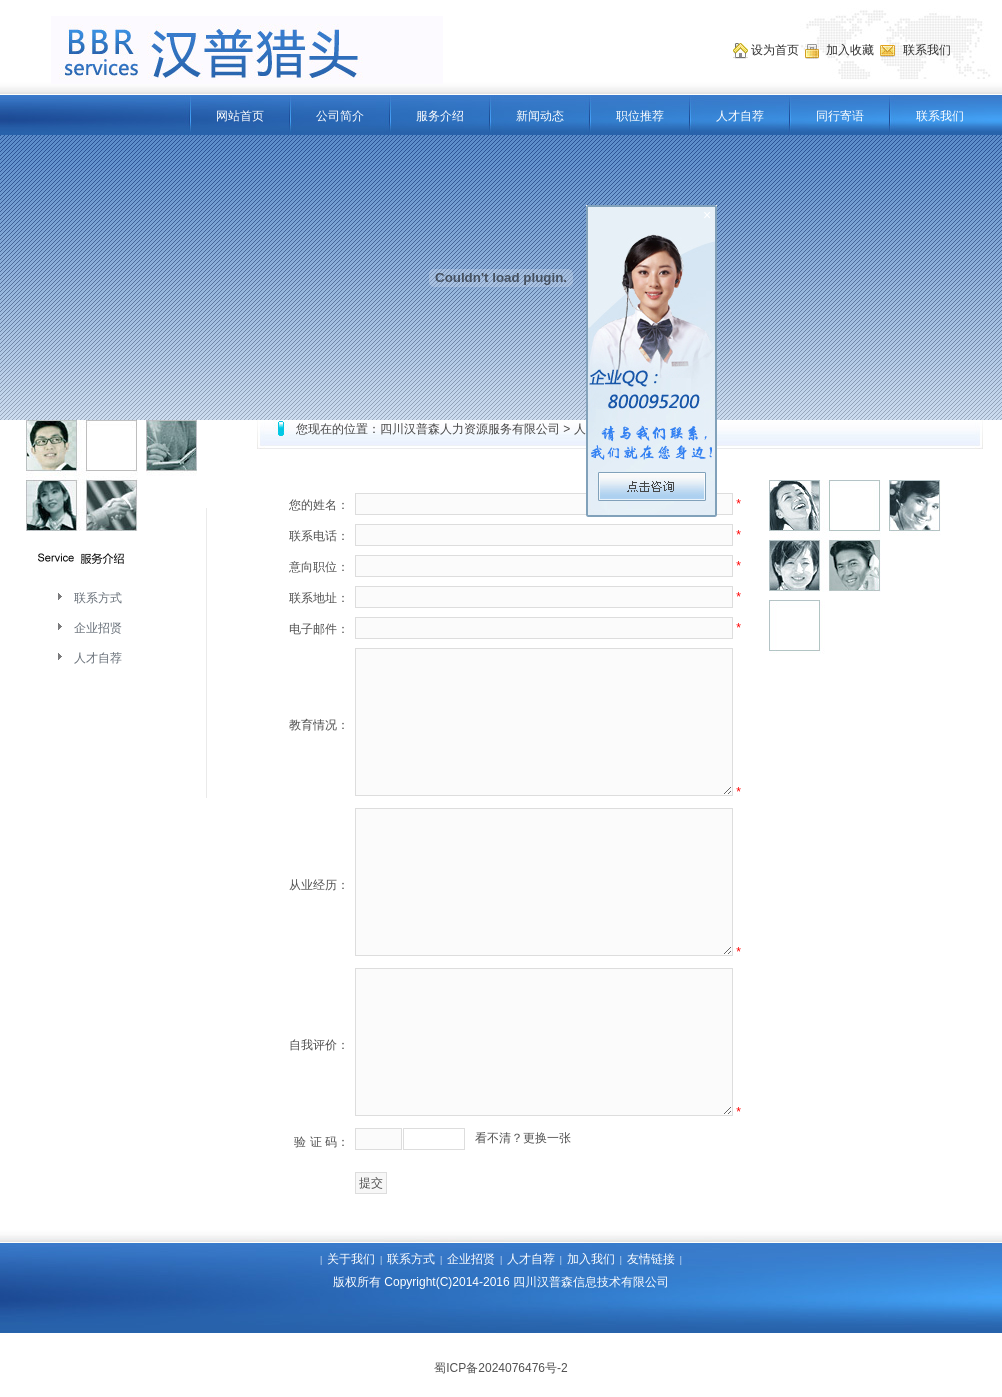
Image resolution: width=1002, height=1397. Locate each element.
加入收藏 (851, 50)
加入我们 (591, 1259)
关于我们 (351, 1259)
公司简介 (340, 116)
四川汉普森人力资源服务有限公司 (470, 429)
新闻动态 (540, 116)
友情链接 (651, 1259)
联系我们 (940, 116)
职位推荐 (640, 116)
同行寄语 (840, 116)
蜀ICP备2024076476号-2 (500, 1368)
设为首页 (776, 50)
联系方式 (98, 598)
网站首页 (240, 116)
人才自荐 (740, 116)
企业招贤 (98, 628)
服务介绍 (440, 116)
